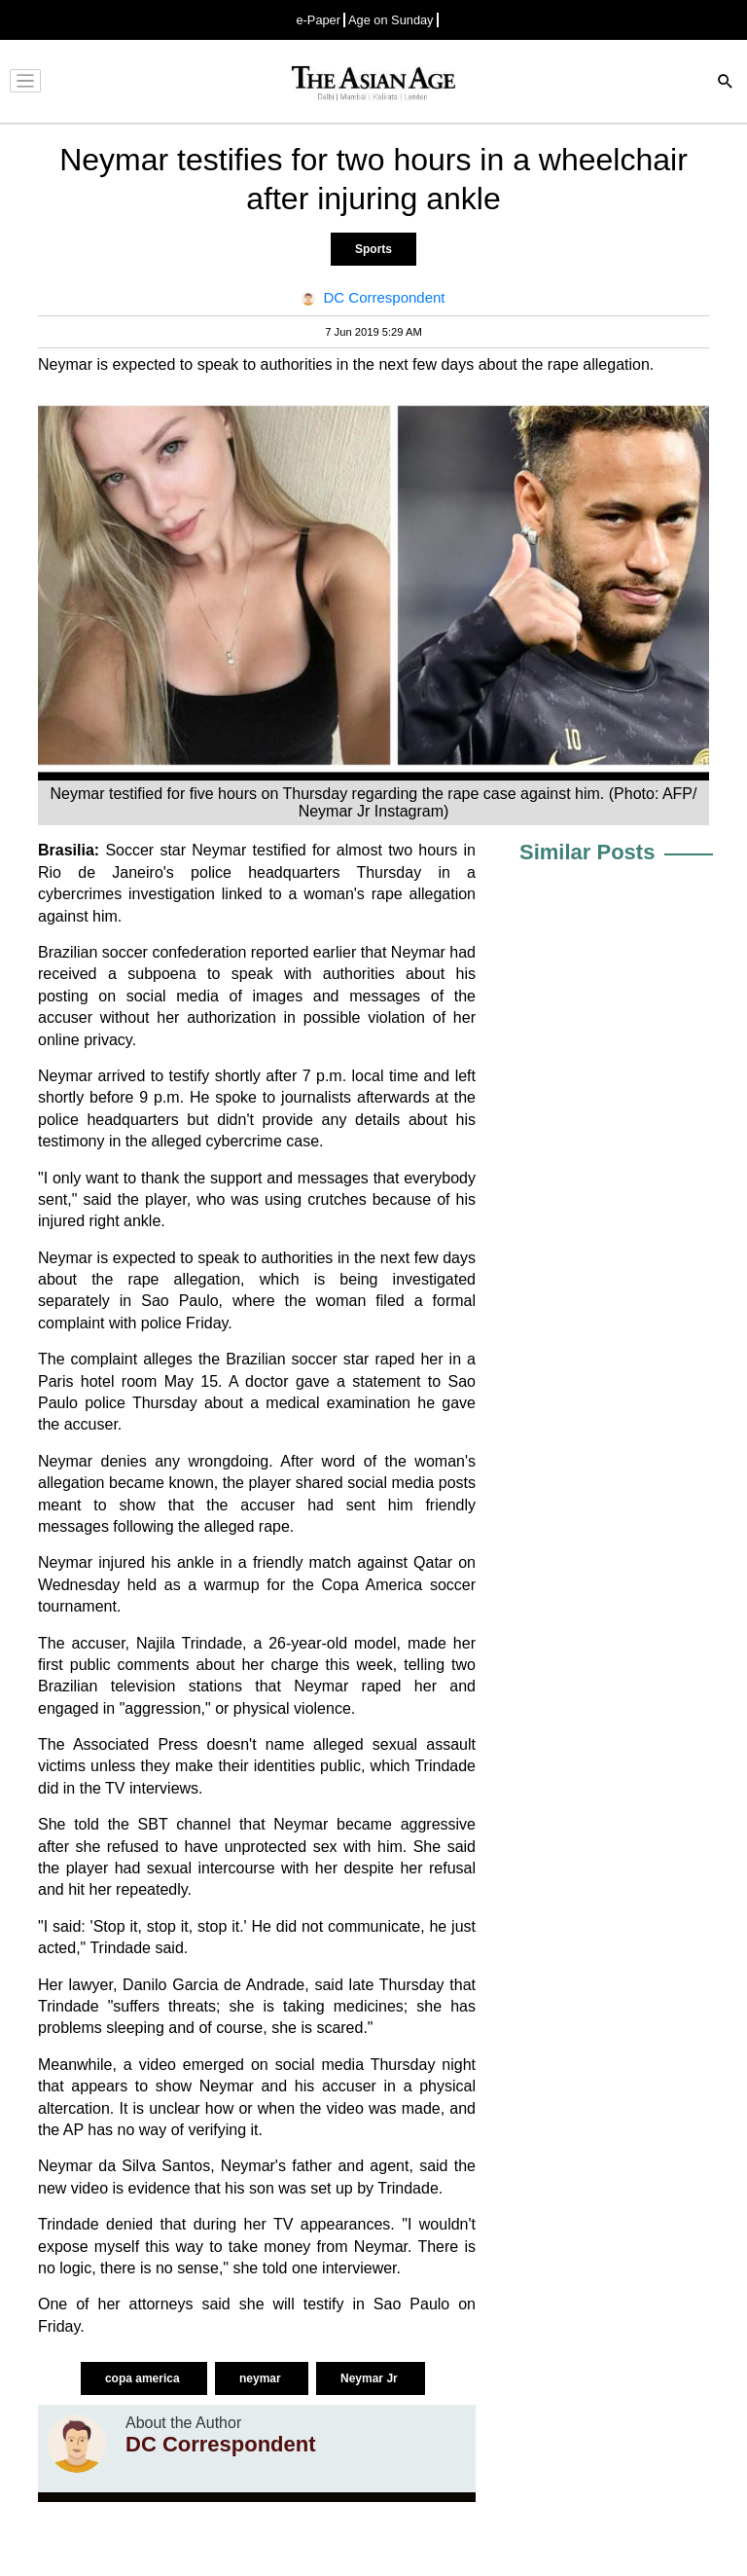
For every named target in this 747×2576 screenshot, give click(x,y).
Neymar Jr (370, 2378)
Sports (373, 249)
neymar (261, 2378)
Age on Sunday (391, 20)
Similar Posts (587, 852)
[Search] (725, 83)
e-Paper (318, 20)
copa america (144, 2378)
